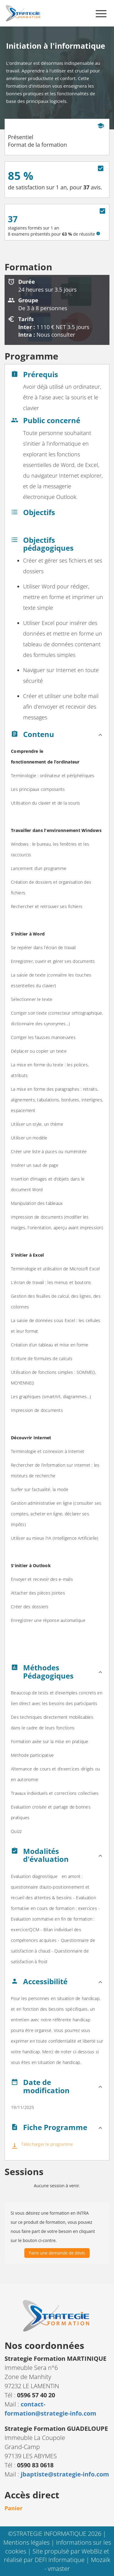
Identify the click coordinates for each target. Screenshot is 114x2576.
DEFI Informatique (60, 2560)
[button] (57, 735)
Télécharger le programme (46, 2144)
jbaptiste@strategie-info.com (65, 2474)
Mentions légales (27, 2542)
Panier (13, 2508)
